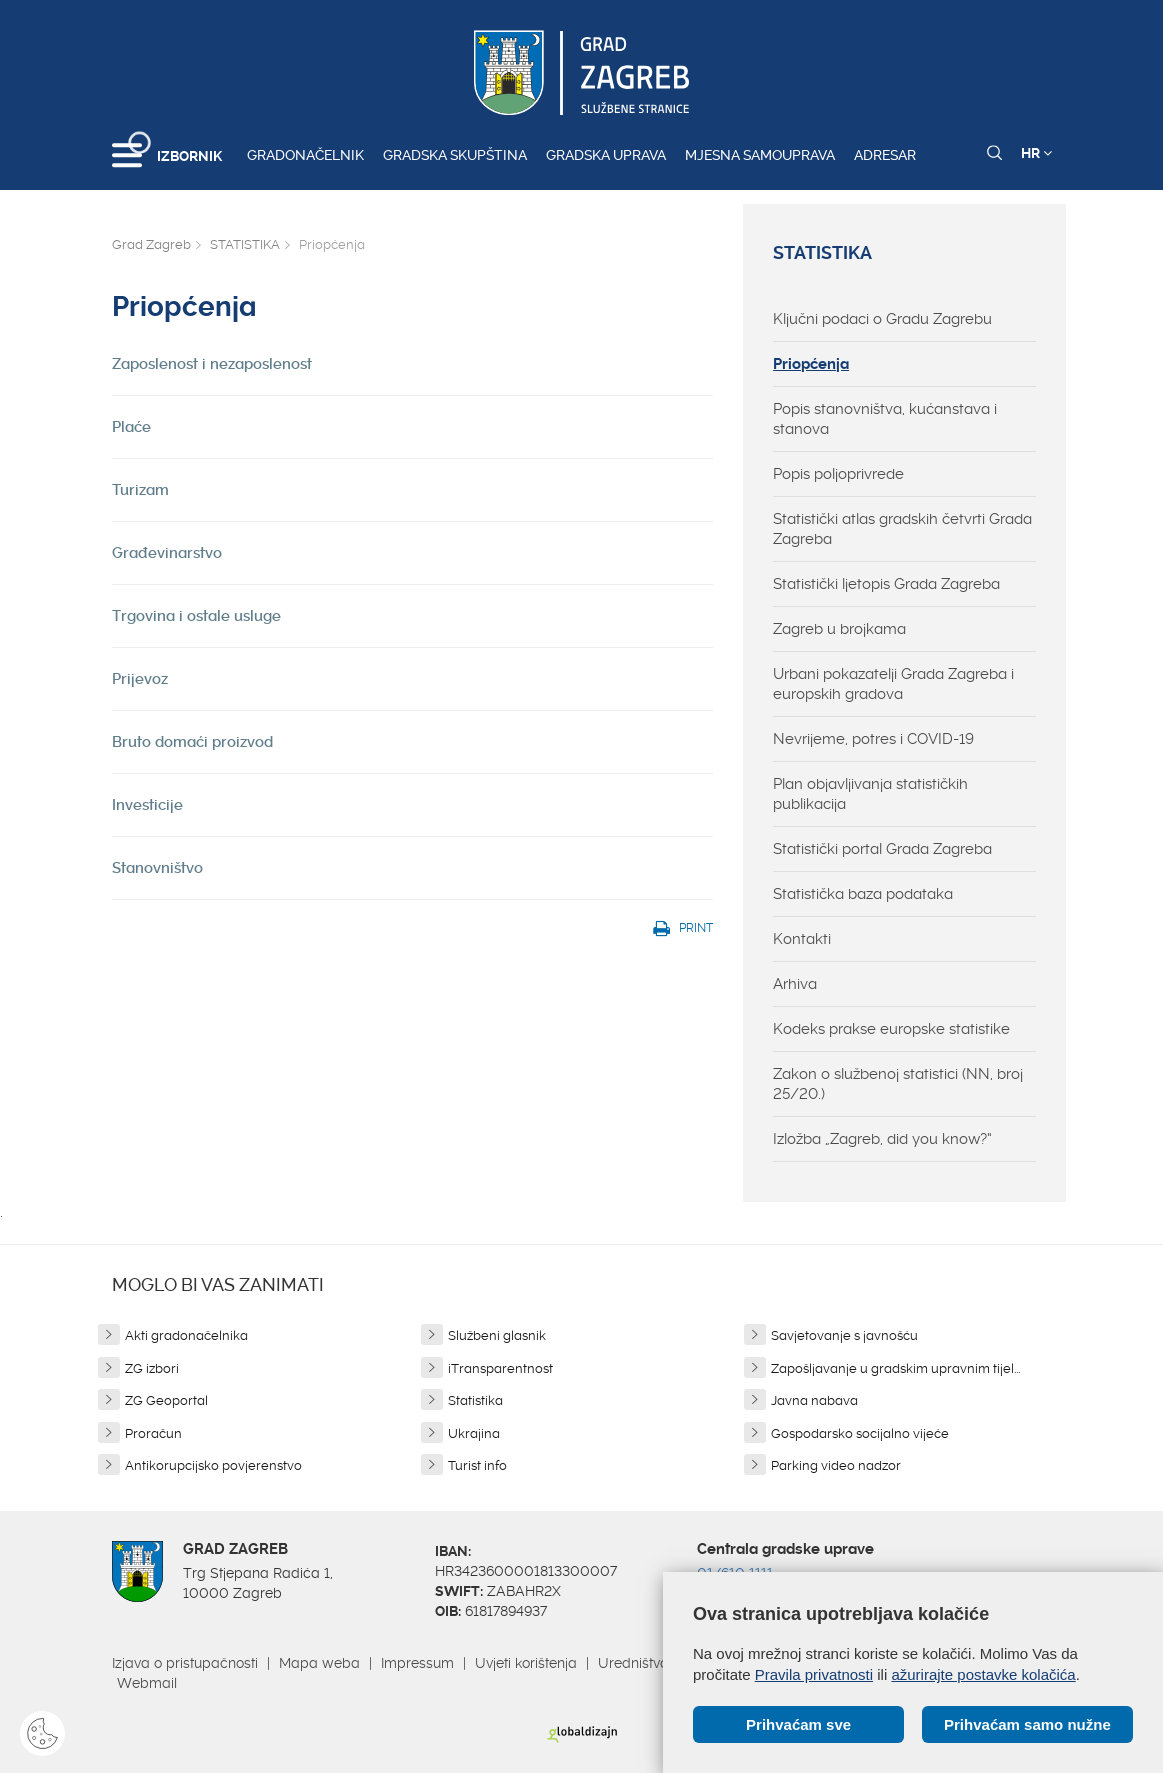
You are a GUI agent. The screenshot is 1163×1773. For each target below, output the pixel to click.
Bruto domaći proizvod (192, 742)
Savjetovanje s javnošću (844, 1335)
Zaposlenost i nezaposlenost (212, 364)
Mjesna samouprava (760, 155)
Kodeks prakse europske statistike (891, 1029)
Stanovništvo (157, 868)
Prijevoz (140, 679)
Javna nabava (814, 1400)
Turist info (477, 1465)
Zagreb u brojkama (839, 629)
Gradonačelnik (305, 155)
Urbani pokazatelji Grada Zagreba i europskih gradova (893, 684)
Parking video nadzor (836, 1465)
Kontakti (802, 939)
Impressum (417, 1663)
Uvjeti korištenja (526, 1663)
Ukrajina (474, 1433)
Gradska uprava (606, 155)
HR (1036, 153)
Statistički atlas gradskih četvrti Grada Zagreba (902, 529)
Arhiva (795, 984)
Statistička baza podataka (863, 894)
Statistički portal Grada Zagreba (882, 849)
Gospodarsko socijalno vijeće (860, 1433)
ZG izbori (152, 1368)
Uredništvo (633, 1663)
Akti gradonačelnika (186, 1335)
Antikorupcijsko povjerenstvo (213, 1465)
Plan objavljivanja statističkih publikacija (870, 794)
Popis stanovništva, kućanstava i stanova (885, 419)
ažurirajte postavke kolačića (983, 1674)
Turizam (140, 490)
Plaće (131, 427)
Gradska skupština (455, 155)
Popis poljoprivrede (838, 474)
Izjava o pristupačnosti (185, 1663)
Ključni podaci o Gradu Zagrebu (882, 319)
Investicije (147, 805)
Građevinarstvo (167, 553)
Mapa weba (319, 1663)
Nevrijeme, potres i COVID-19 (873, 739)
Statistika (475, 1400)
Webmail (147, 1683)
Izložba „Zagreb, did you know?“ (882, 1139)
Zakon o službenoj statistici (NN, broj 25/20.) (898, 1084)
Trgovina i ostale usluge (196, 616)
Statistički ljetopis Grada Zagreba (886, 584)
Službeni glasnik (497, 1335)
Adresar (885, 155)
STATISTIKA (245, 244)
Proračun (153, 1433)
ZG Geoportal (166, 1400)
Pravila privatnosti (814, 1674)
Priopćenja (811, 364)
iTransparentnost (500, 1368)
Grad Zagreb (151, 244)
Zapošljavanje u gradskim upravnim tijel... (895, 1368)
